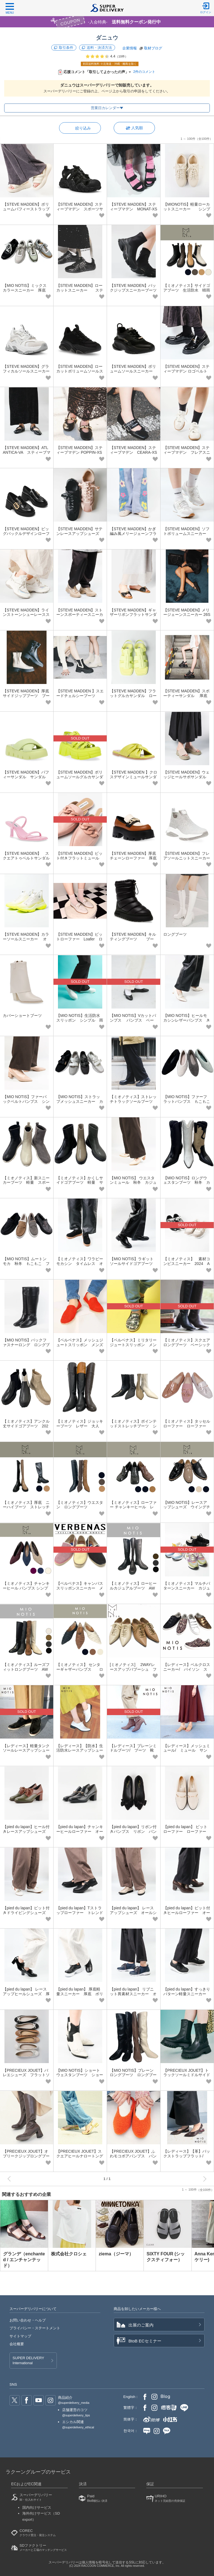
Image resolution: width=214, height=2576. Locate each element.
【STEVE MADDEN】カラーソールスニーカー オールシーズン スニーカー (26, 939)
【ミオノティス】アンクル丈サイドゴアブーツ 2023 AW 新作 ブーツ (26, 1426)
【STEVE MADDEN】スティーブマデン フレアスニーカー (186, 452)
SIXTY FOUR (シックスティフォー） (166, 2256)
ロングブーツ (175, 934)
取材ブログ (153, 48)
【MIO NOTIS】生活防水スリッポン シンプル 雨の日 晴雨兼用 (79, 1020)
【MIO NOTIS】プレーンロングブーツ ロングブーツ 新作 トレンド (133, 2075)
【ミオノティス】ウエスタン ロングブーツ (79, 1504)
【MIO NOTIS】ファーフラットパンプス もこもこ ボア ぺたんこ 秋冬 (188, 1101)
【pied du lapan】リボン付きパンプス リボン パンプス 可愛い (133, 1831)
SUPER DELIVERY (28, 2361)
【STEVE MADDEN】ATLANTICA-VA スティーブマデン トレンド (26, 452)
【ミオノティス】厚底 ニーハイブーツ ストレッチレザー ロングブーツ (26, 1507)
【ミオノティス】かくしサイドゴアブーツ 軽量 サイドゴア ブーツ (79, 1183)
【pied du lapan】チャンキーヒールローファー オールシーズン (79, 1831)
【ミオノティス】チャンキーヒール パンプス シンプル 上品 (26, 1588)
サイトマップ (20, 2336)
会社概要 (16, 2344)
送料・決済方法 (99, 47)
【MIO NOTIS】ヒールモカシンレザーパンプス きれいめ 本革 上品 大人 (186, 1020)
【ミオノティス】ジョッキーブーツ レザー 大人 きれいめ (79, 1426)
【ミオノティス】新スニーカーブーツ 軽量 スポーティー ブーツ (26, 1183)
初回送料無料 (110, 64)
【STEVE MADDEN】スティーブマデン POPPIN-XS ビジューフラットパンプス (79, 452)
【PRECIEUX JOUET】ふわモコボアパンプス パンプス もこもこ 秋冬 (133, 2156)
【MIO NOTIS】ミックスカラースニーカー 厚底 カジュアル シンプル (26, 290)
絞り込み (83, 128)
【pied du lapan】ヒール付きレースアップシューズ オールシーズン (26, 1831)
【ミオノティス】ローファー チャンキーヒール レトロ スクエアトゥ (133, 1507)
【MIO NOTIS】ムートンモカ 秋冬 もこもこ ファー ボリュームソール (26, 1264)
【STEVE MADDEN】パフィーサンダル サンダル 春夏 (26, 777)
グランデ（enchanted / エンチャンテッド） (24, 2259)
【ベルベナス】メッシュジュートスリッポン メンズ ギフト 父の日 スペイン (81, 1345)
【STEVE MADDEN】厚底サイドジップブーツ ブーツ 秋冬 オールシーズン (26, 696)
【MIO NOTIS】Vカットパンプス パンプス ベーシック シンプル (133, 1020)
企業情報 (129, 48)
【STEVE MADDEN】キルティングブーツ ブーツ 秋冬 (133, 939)
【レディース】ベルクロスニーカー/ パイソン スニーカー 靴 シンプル (186, 1669)
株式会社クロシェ (69, 2253)
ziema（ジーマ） (116, 2253)
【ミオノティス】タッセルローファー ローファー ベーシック (186, 1426)
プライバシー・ (34, 2328)
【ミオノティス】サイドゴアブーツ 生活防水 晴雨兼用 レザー (186, 290)
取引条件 (66, 47)
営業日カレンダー (105, 108)
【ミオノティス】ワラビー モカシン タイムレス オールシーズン (81, 1264)
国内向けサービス (36, 2507)
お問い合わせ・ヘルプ (27, 2320)
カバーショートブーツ (22, 1015)
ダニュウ (107, 38)
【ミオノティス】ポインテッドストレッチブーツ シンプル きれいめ (133, 1426)
